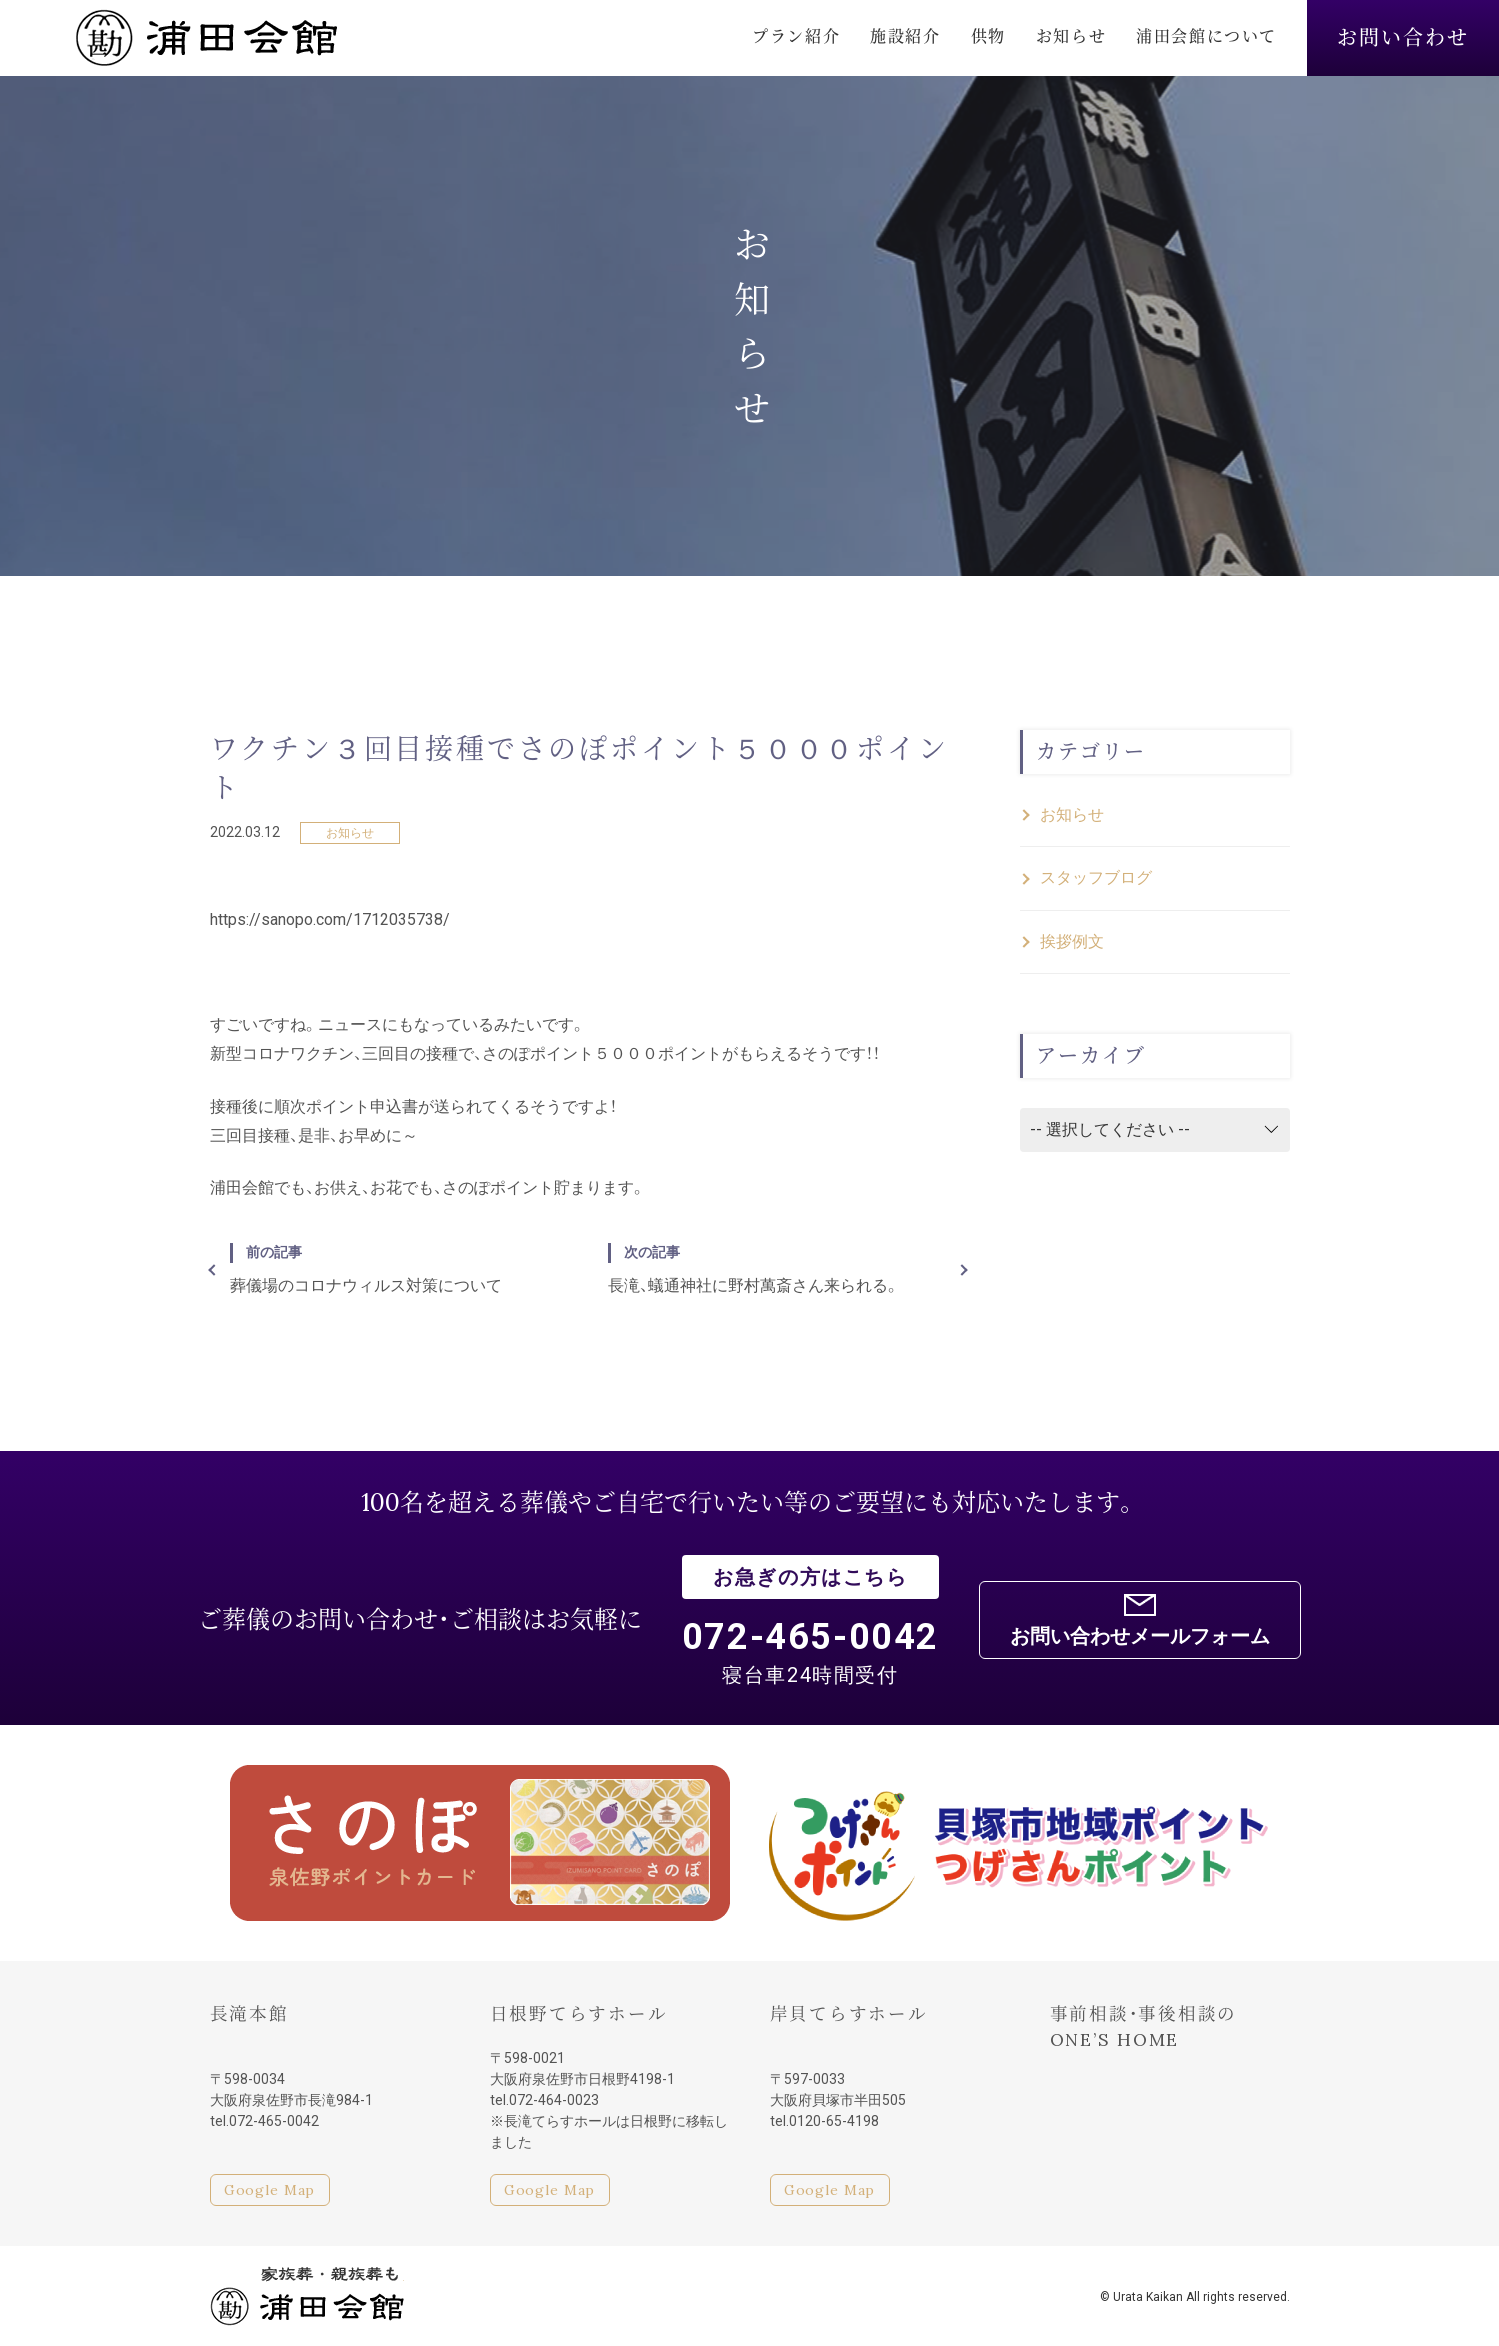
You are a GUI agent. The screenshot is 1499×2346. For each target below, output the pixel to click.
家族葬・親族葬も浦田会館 (307, 2296)
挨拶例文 (1072, 941)
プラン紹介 (796, 36)
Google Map (269, 2190)
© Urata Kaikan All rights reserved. (1195, 2297)
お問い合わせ (1403, 37)
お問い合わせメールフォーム (1140, 1636)
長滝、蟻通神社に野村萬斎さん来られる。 (777, 1269)
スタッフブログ (1096, 877)
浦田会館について (1206, 36)
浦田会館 (206, 38)
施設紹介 (905, 36)
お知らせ (1071, 36)
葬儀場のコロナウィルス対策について (399, 1269)
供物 (988, 36)
